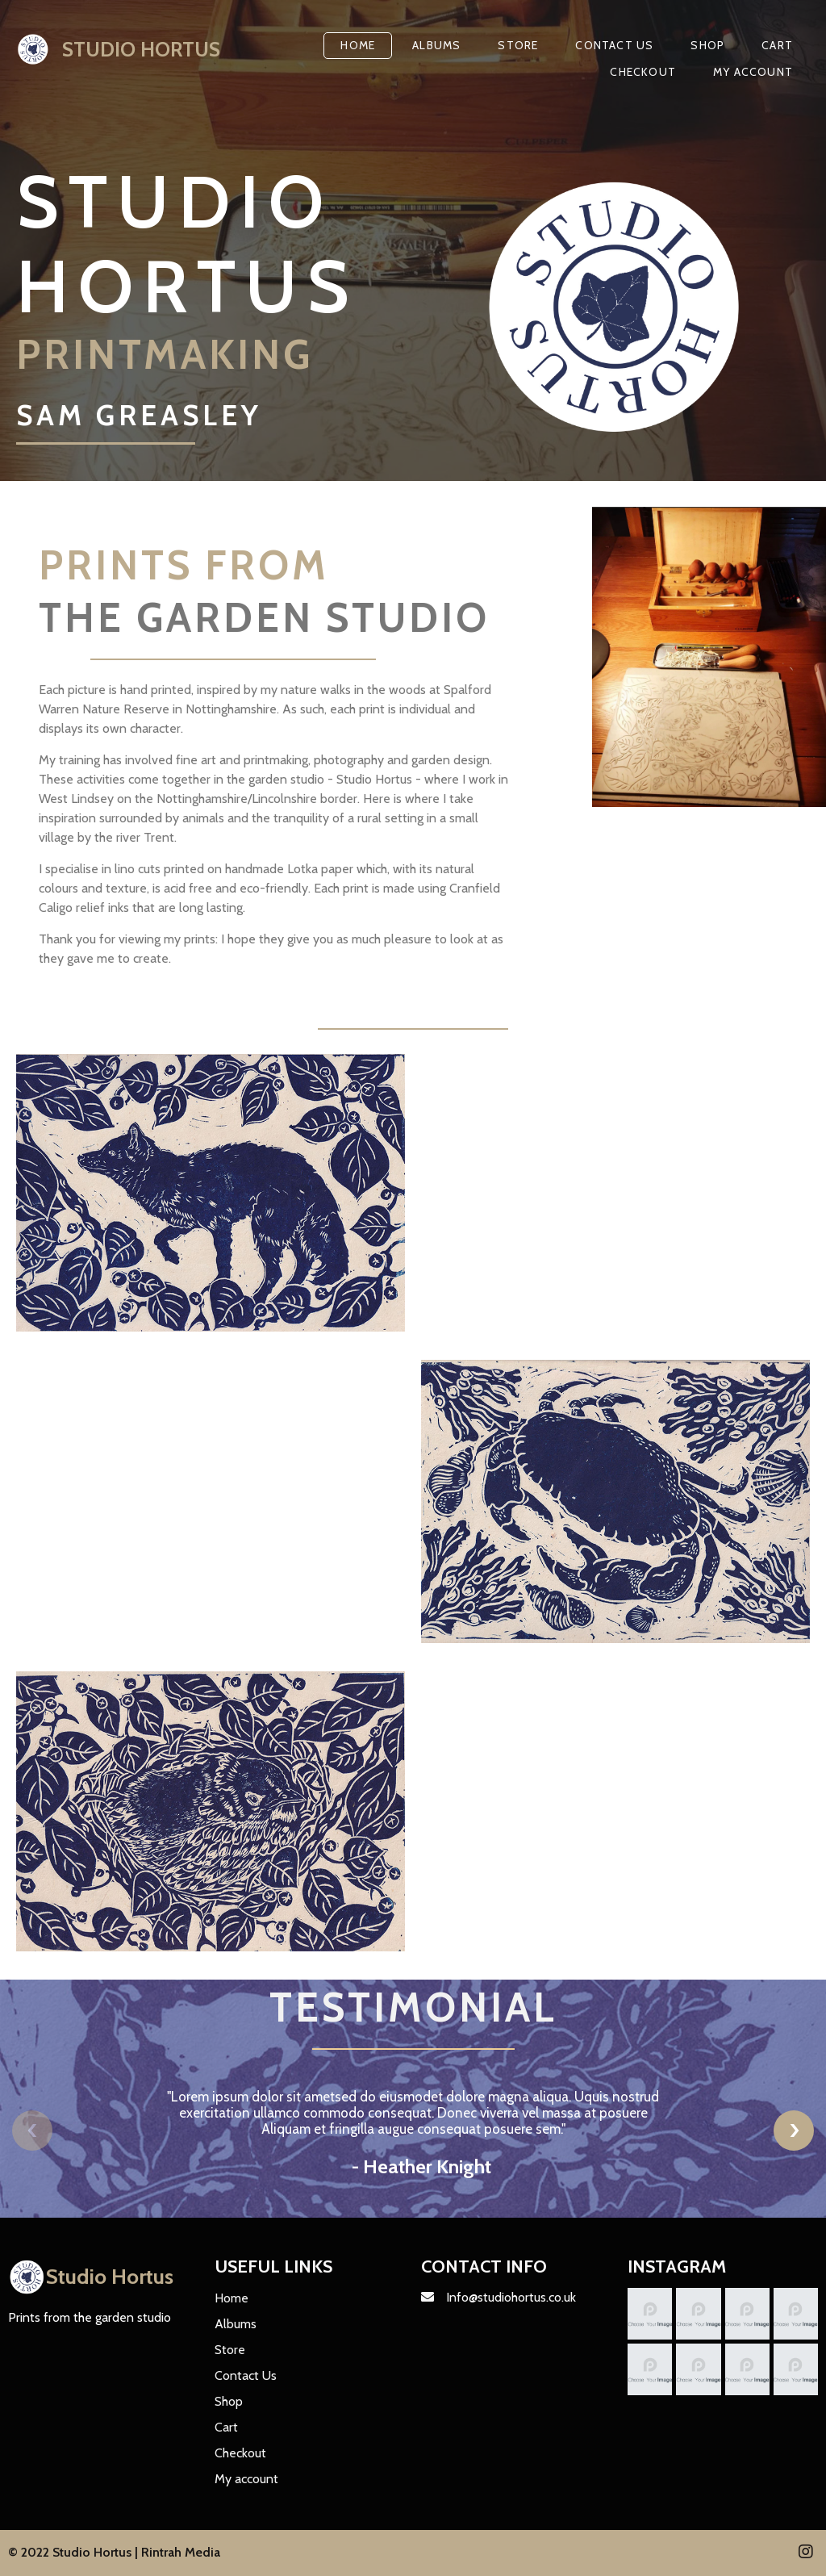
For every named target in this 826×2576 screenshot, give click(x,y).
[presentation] (32, 2130)
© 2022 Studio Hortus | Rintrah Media (114, 2552)
